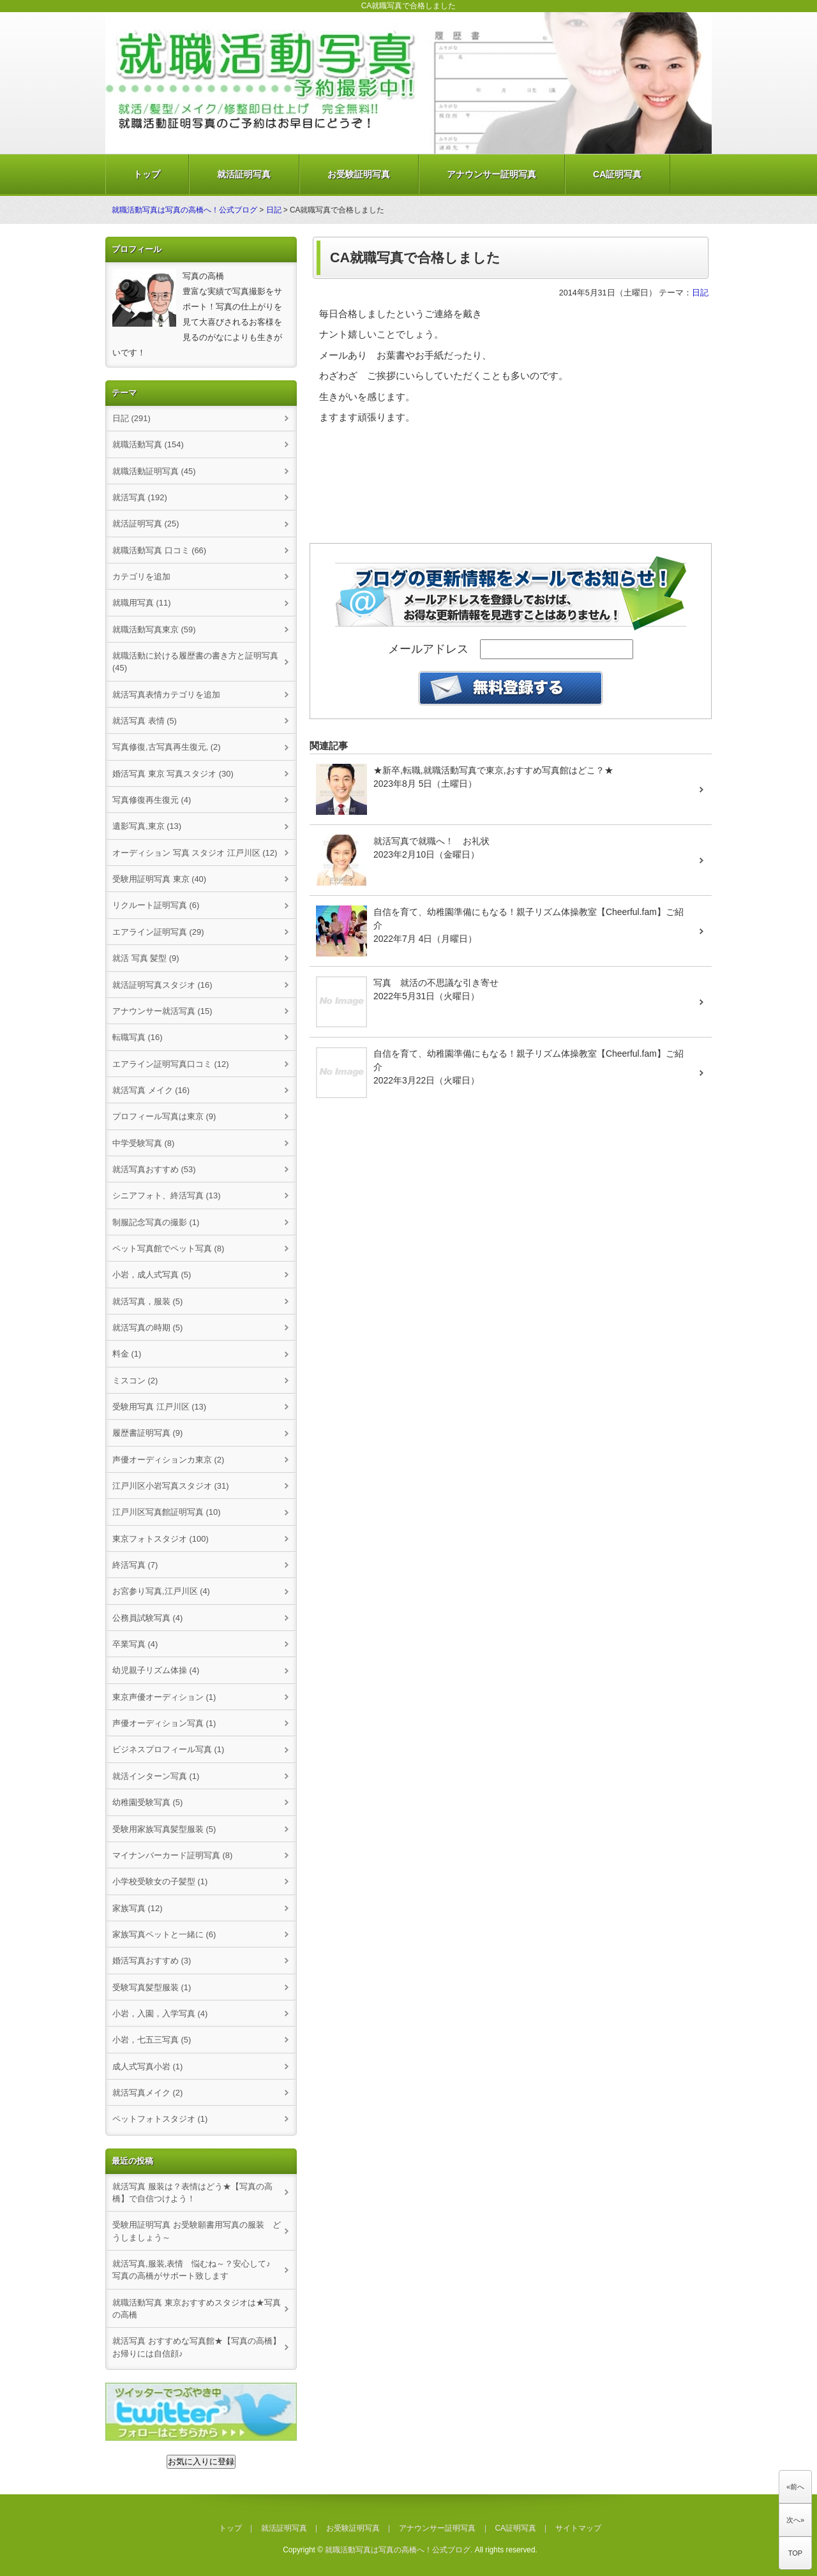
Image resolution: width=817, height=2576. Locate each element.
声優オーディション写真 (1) (164, 1723)
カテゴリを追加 (141, 576)
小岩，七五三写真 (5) (151, 2039)
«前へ (795, 2486)
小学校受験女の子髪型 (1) (159, 1881)
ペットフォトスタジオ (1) (159, 2119)
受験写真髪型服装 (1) (151, 1987)
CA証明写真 (617, 174)
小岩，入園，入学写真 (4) (159, 2013)
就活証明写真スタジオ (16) (162, 985)
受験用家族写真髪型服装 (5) (164, 1829)
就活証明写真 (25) (145, 523)
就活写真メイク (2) (147, 2092)
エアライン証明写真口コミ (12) (170, 1064)
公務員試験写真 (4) (147, 1618)
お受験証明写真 (358, 174)
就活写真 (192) (139, 497)
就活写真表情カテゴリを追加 (166, 694)
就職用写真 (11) (141, 602)
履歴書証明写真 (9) (147, 1433)
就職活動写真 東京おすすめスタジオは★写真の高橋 (196, 2308)
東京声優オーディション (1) (164, 1697)
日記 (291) (131, 418)
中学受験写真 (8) (143, 1143)
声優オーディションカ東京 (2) (168, 1459)
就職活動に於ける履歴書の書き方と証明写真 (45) (195, 662)
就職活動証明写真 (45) (154, 471)
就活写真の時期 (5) (147, 1327)
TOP (795, 2553)
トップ (146, 174)
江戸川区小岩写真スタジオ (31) (170, 1486)
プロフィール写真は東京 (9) (164, 1116)
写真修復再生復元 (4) (151, 800)
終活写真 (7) (135, 1565)
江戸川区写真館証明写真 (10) (166, 1512)
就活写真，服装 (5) (147, 1301)
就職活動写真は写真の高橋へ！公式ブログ (184, 209)
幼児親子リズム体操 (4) (155, 1670)
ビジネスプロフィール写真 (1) (168, 1749)
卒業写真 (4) (135, 1644)
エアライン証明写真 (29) (158, 932)
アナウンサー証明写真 (491, 174)
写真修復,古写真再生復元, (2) (166, 747)
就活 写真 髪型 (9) (145, 958)
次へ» (795, 2520)
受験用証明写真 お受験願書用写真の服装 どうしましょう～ (196, 2231)
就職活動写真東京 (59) (154, 629)
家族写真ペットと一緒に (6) (164, 1934)
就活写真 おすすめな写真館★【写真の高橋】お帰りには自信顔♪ (196, 2347)
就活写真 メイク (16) (151, 1090)
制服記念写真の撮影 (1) (155, 1222)
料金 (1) (126, 1354)
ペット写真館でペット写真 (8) (168, 1248)
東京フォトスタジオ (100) (160, 1539)
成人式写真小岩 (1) (147, 2066)
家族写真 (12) (137, 1908)
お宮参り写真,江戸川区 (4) (161, 1591)
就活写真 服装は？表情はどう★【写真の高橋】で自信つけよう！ (192, 2192)
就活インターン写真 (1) (155, 1776)
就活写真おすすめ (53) (154, 1169)
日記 (273, 209)
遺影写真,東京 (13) (146, 826)
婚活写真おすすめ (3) (151, 1960)
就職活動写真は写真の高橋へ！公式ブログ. (398, 2549)
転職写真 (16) (137, 1037)
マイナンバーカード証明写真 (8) (172, 1855)
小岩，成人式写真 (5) (151, 1274)
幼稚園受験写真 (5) (147, 1802)
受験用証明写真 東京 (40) (159, 879)
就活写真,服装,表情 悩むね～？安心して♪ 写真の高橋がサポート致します (195, 2270)
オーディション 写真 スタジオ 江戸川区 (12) (194, 853)
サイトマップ (578, 2528)
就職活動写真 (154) (148, 444)
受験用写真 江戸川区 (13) (159, 1406)
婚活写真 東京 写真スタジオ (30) (173, 773)
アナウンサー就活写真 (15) (162, 1011)
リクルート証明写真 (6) (155, 905)
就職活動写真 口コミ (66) (159, 550)
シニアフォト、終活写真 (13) (166, 1195)
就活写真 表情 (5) (144, 721)
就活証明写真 (244, 174)
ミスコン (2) (135, 1380)
